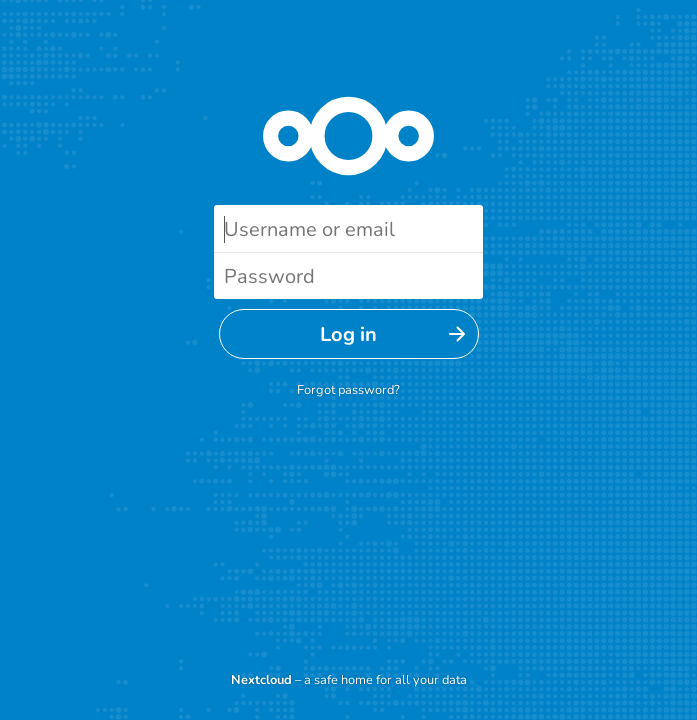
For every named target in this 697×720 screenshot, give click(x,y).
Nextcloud (261, 680)
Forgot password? (348, 390)
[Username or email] (348, 228)
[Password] (348, 275)
